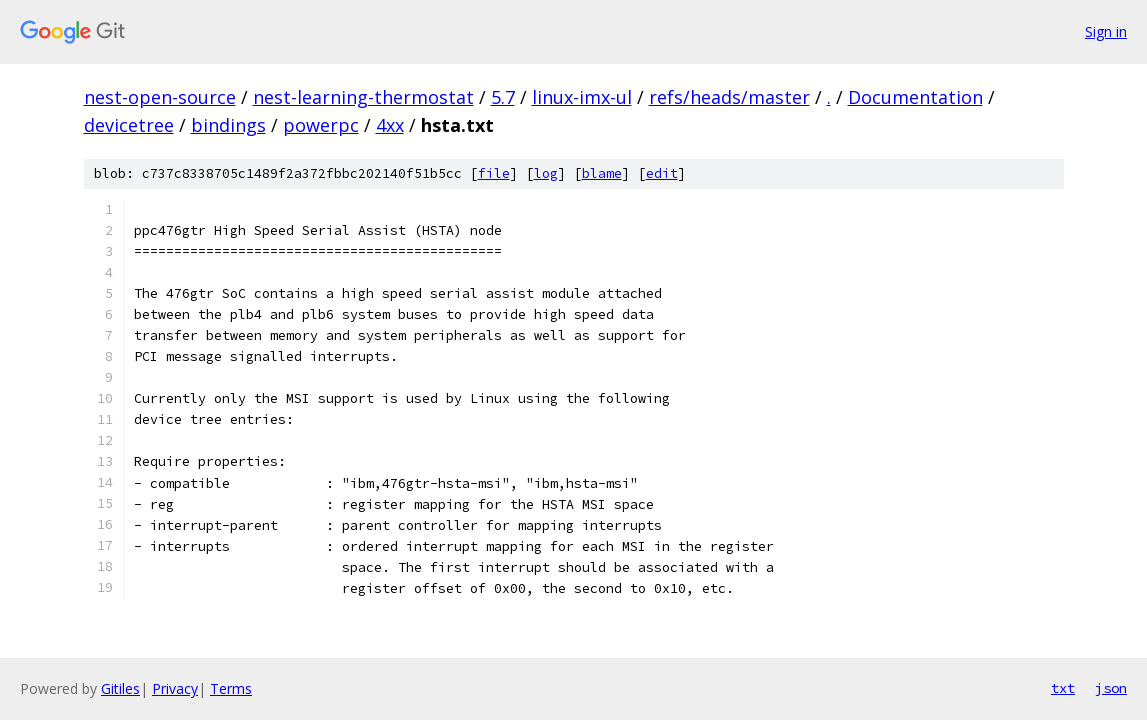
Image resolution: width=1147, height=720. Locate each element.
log (546, 173)
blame (602, 173)
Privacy (175, 688)
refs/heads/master (729, 97)
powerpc (321, 125)
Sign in (1106, 31)
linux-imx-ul (582, 97)
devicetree (129, 125)
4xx (390, 125)
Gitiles (120, 688)
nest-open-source (160, 97)
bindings (228, 125)
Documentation (915, 97)
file (494, 173)
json (1111, 688)
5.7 (503, 97)
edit (662, 173)
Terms (231, 688)
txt (1063, 688)
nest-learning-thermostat (363, 97)
